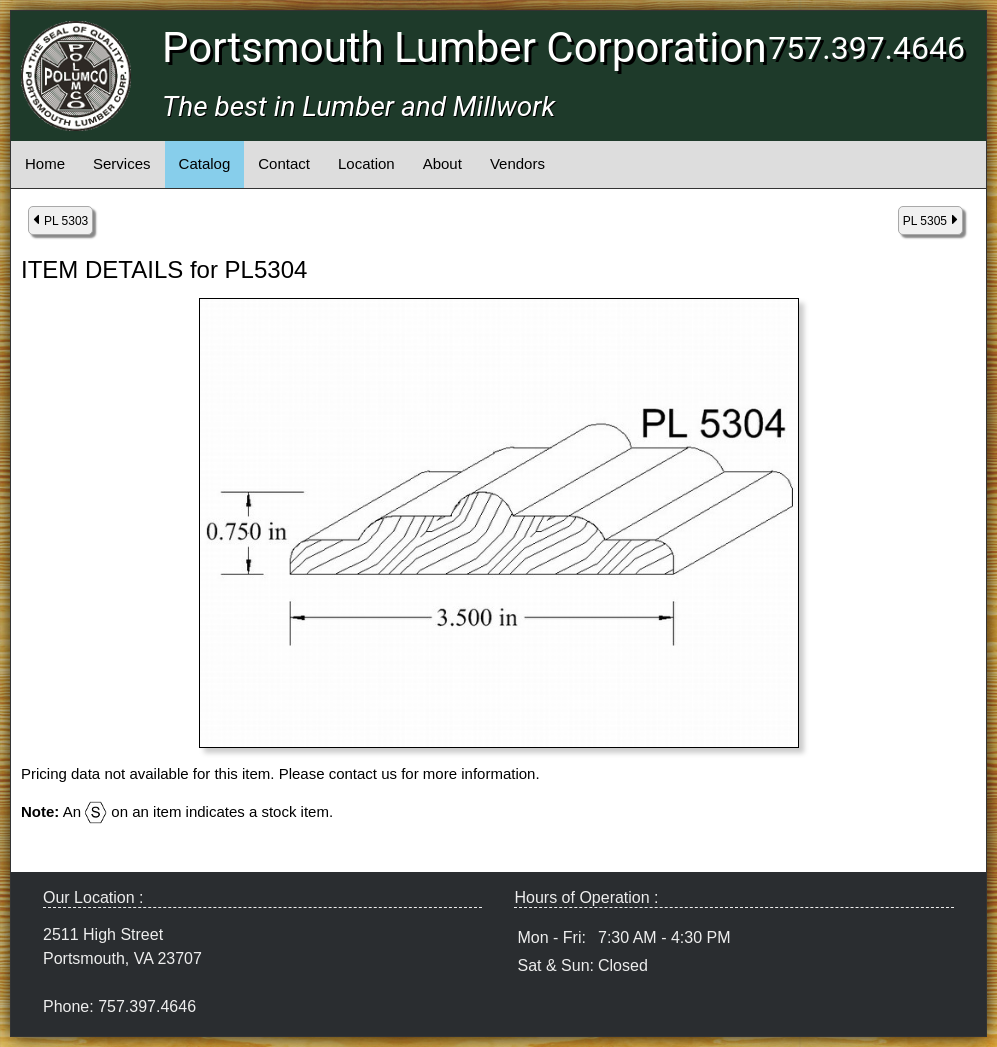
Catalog (205, 163)
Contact (284, 163)
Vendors (517, 163)
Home (45, 163)
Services (122, 163)
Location (366, 163)
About (442, 163)
